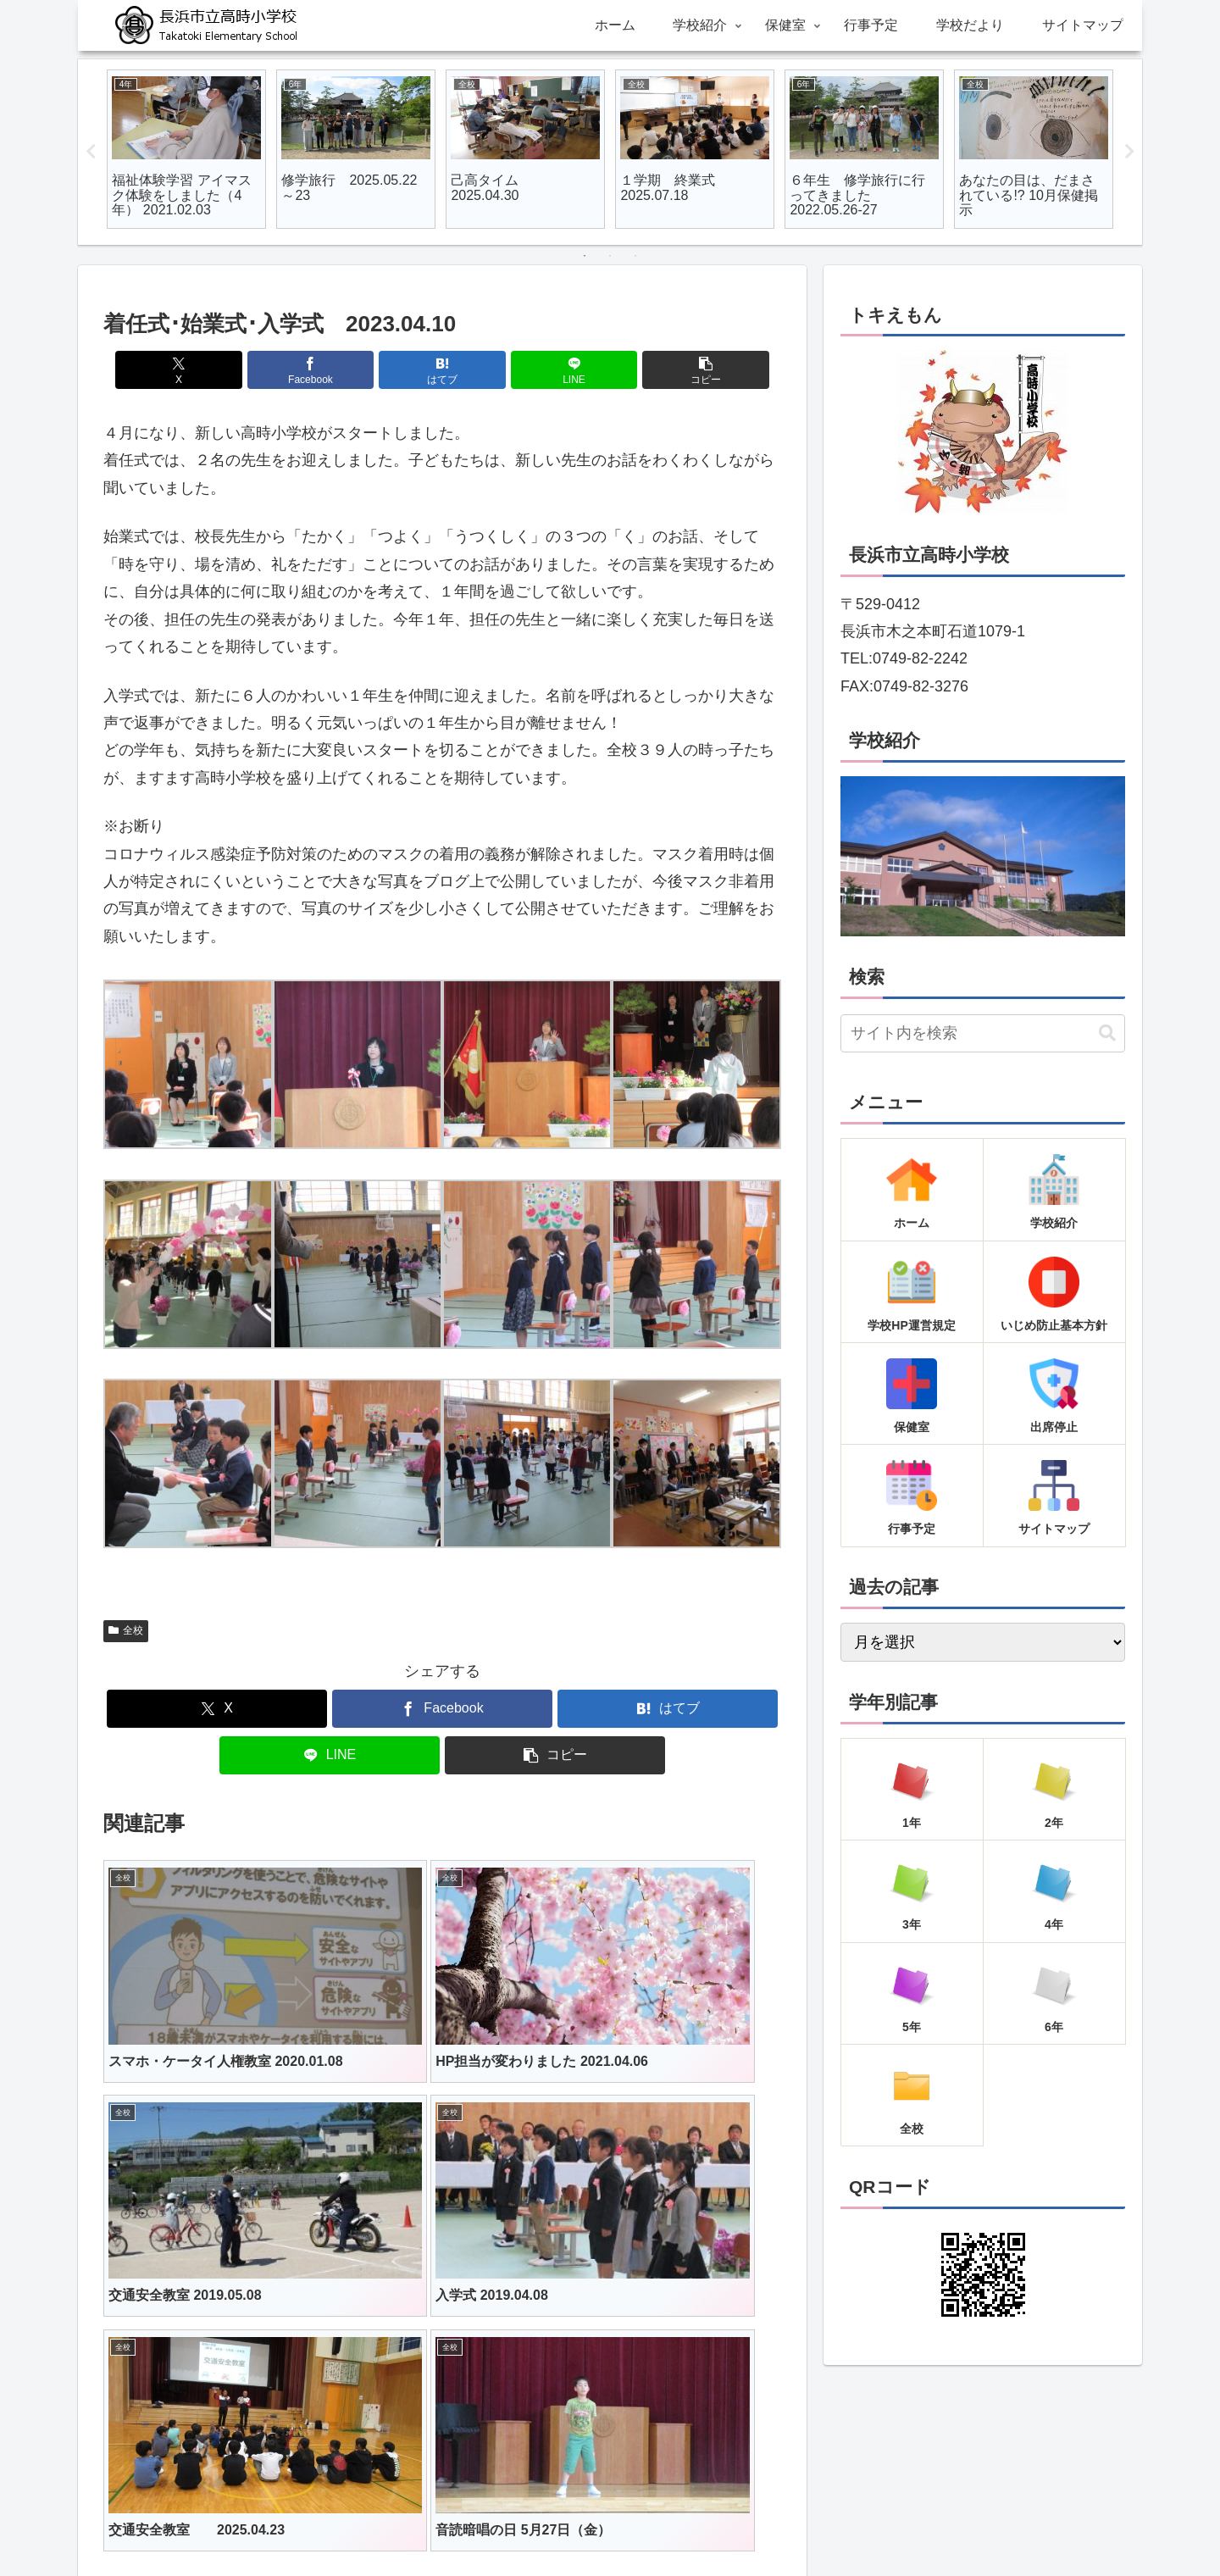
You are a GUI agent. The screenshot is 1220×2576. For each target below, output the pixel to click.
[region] (982, 856)
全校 (125, 1630)
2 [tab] (610, 255)
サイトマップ (767, 2523)
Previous (90, 151)
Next (1129, 151)
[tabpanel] (186, 149)
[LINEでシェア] (556, 370)
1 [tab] (584, 255)
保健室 (554, 2523)
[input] (982, 1033)
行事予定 (613, 2523)
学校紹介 (494, 2523)
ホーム (435, 2523)
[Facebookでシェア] (328, 370)
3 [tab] (635, 255)
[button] (670, 370)
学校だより (684, 2523)
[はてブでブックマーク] (442, 370)
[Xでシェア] (214, 370)
